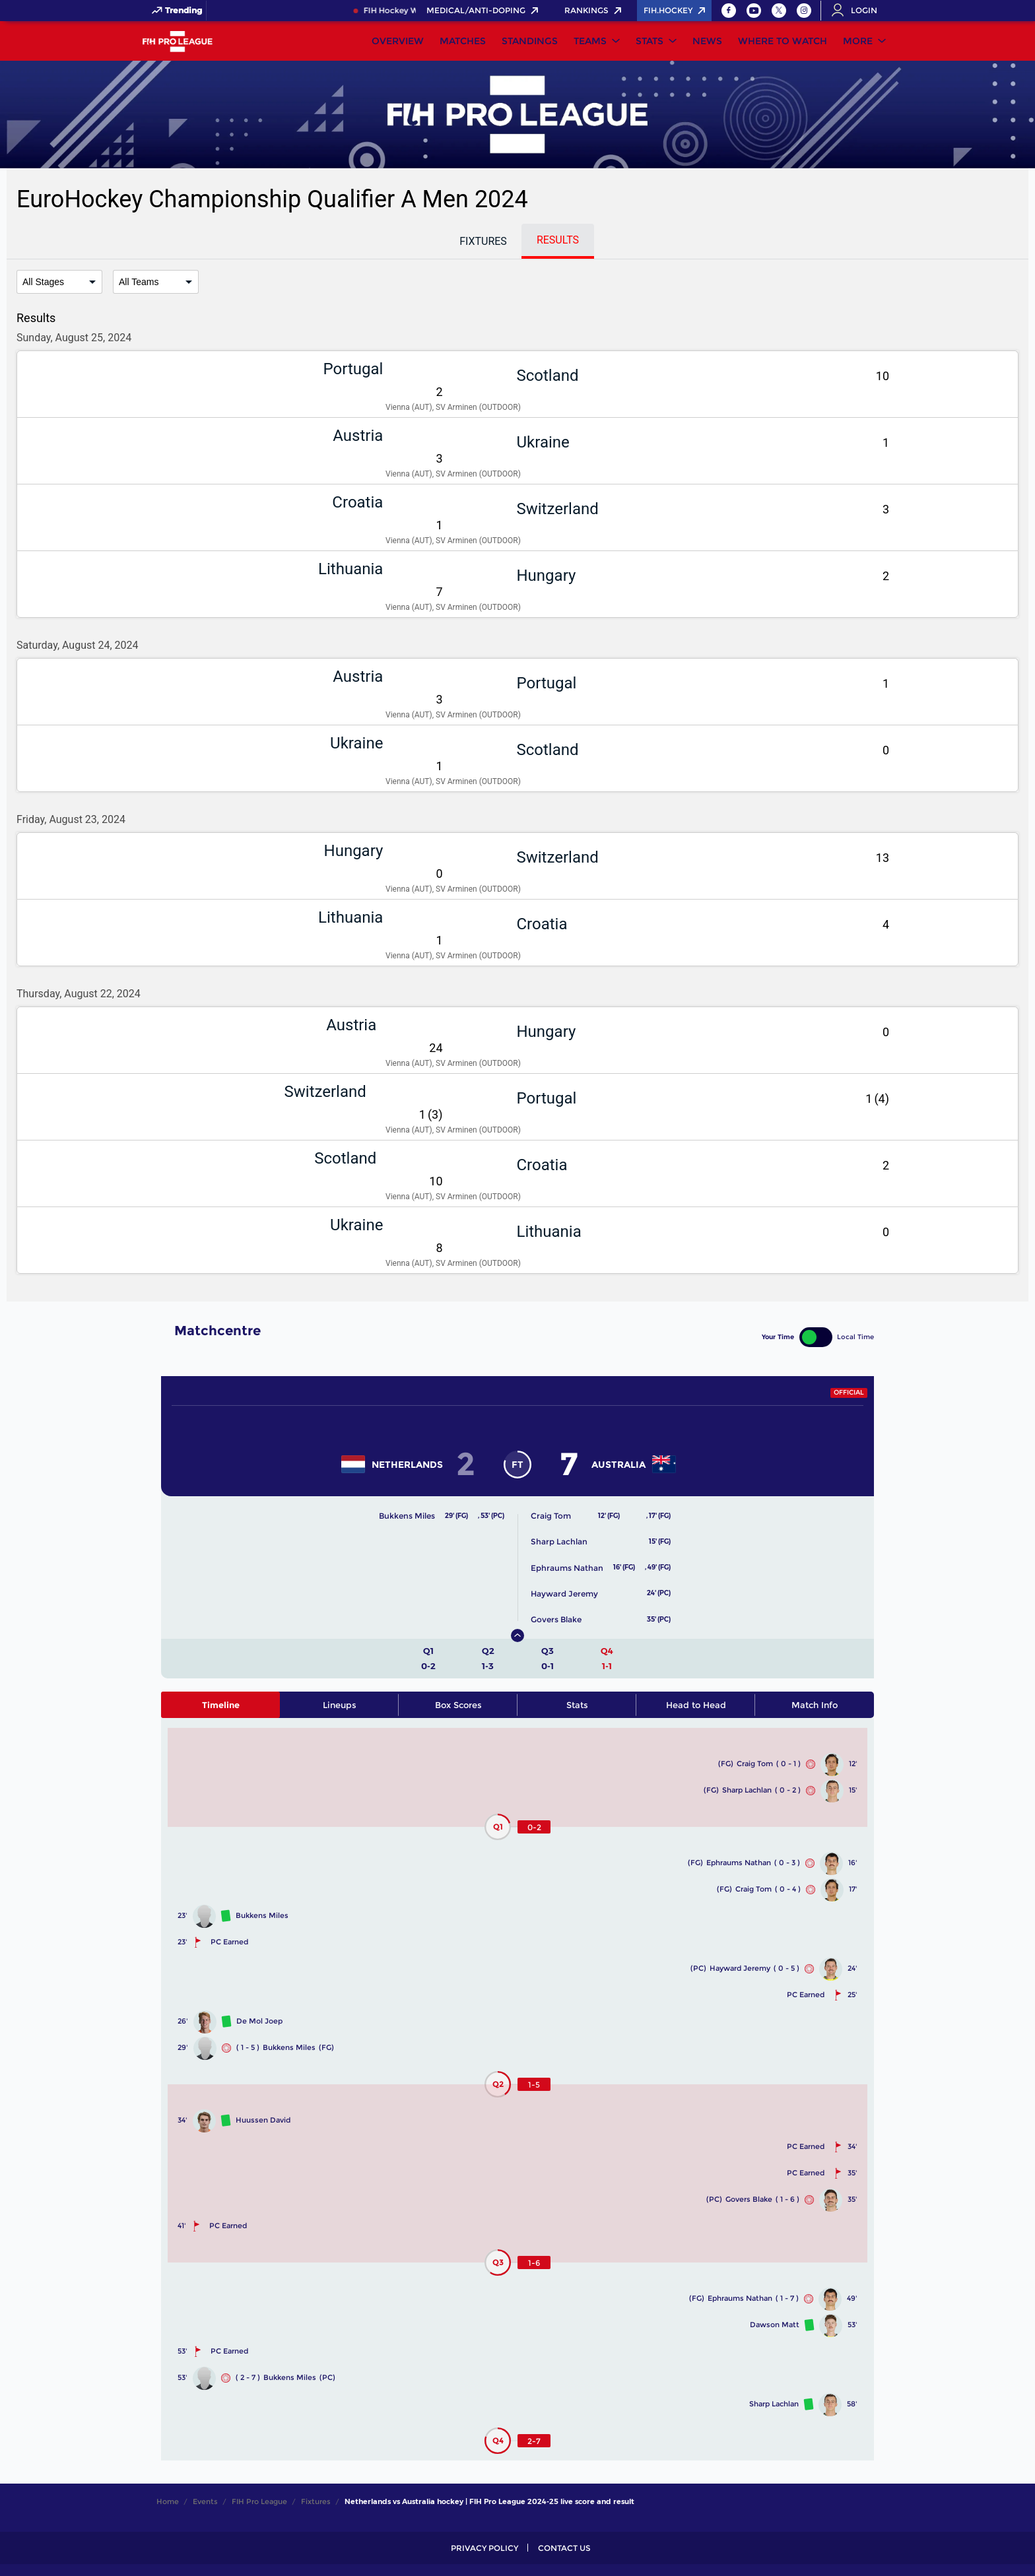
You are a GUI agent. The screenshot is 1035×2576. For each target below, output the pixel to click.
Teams (590, 41)
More (858, 41)
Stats (649, 41)
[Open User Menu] (859, 10)
